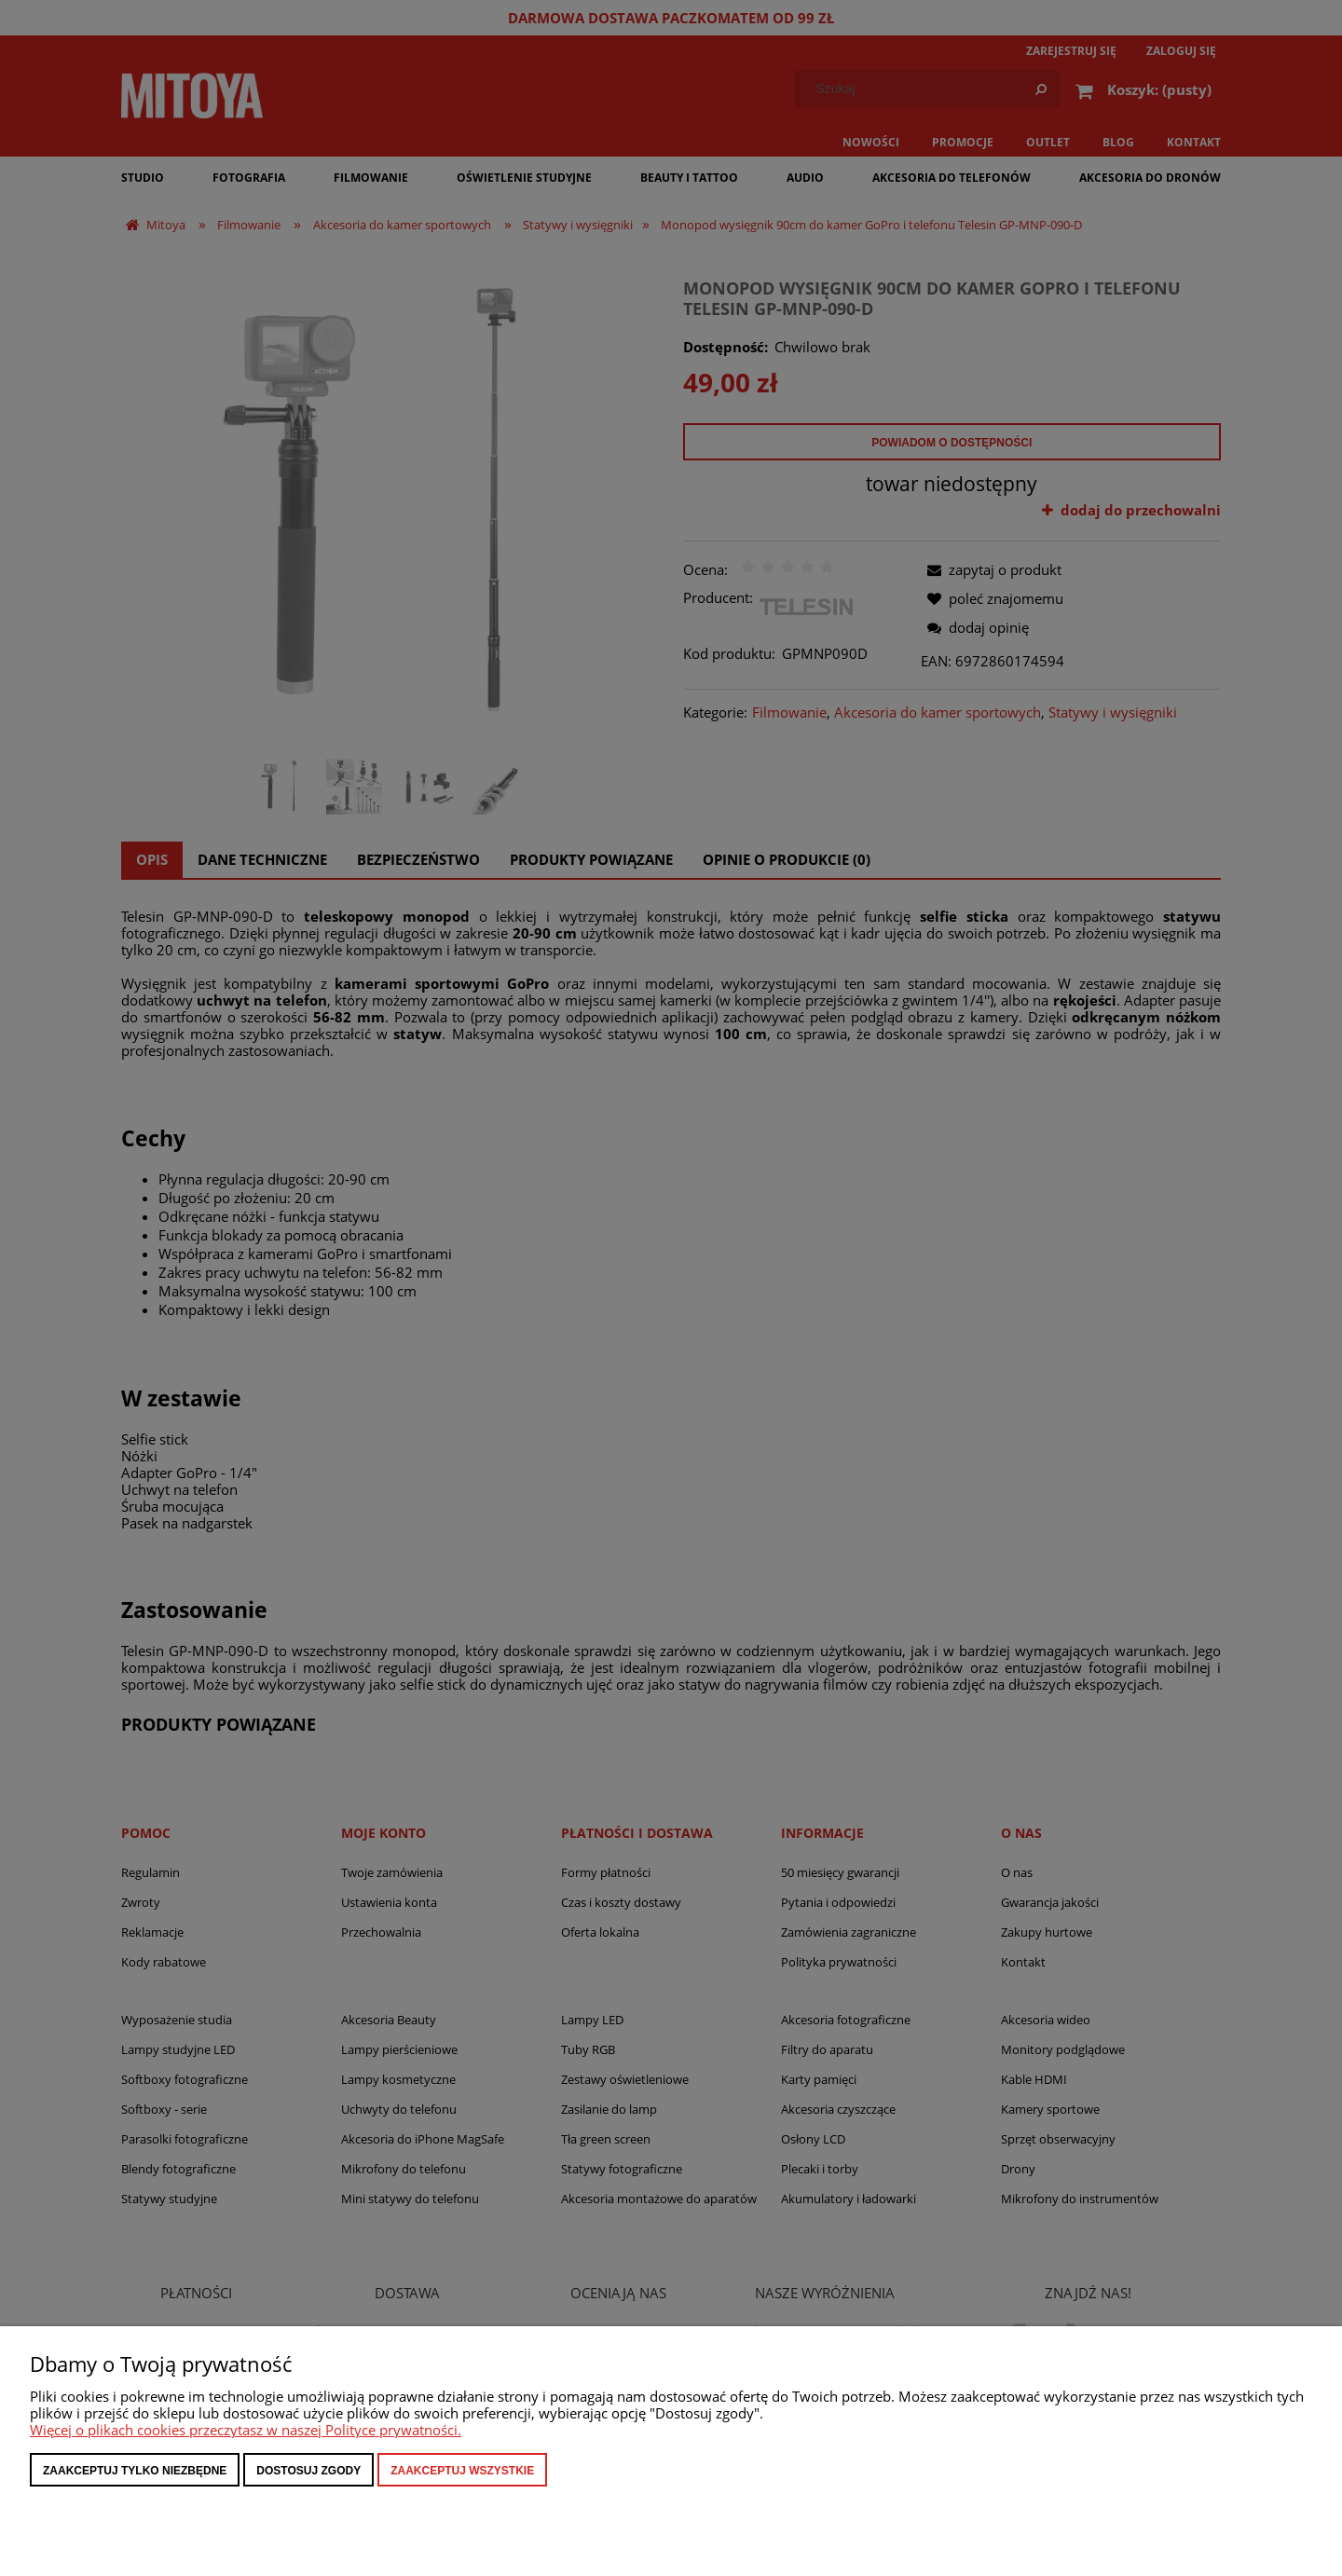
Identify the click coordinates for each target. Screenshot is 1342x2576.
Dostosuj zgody (308, 2470)
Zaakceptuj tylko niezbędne (134, 2470)
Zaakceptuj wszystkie (462, 2470)
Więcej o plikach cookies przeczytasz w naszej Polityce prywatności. (245, 2429)
